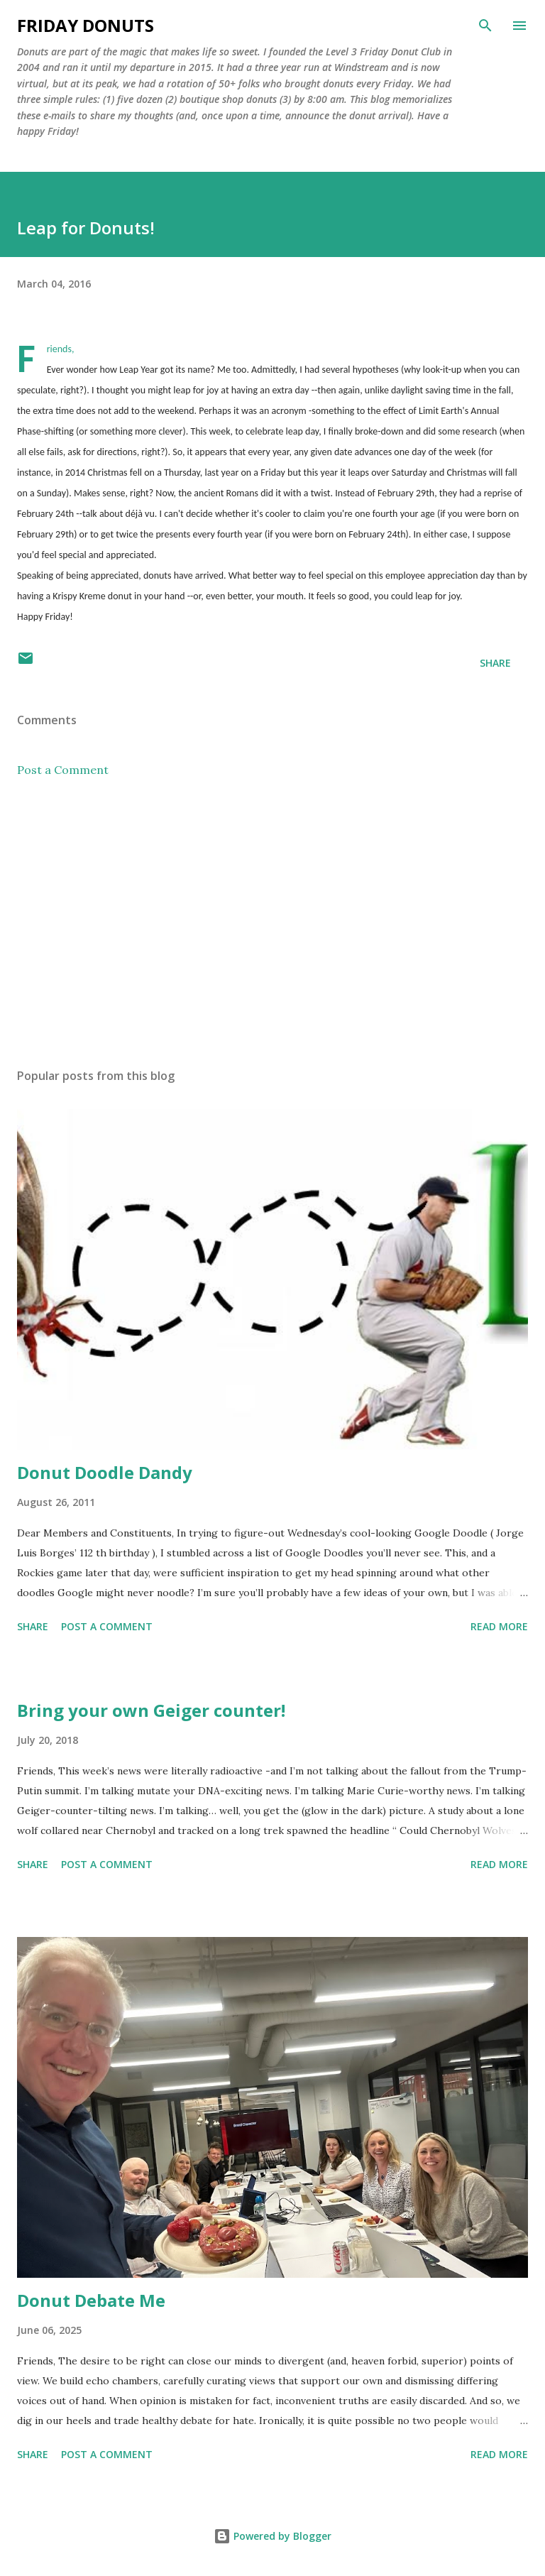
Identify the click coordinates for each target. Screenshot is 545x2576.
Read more (499, 1626)
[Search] (485, 25)
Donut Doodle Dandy (104, 1472)
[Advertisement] (272, 923)
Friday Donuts (85, 25)
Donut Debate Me (91, 2300)
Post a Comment (63, 770)
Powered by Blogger (272, 2536)
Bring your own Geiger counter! (151, 1710)
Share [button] (495, 663)
